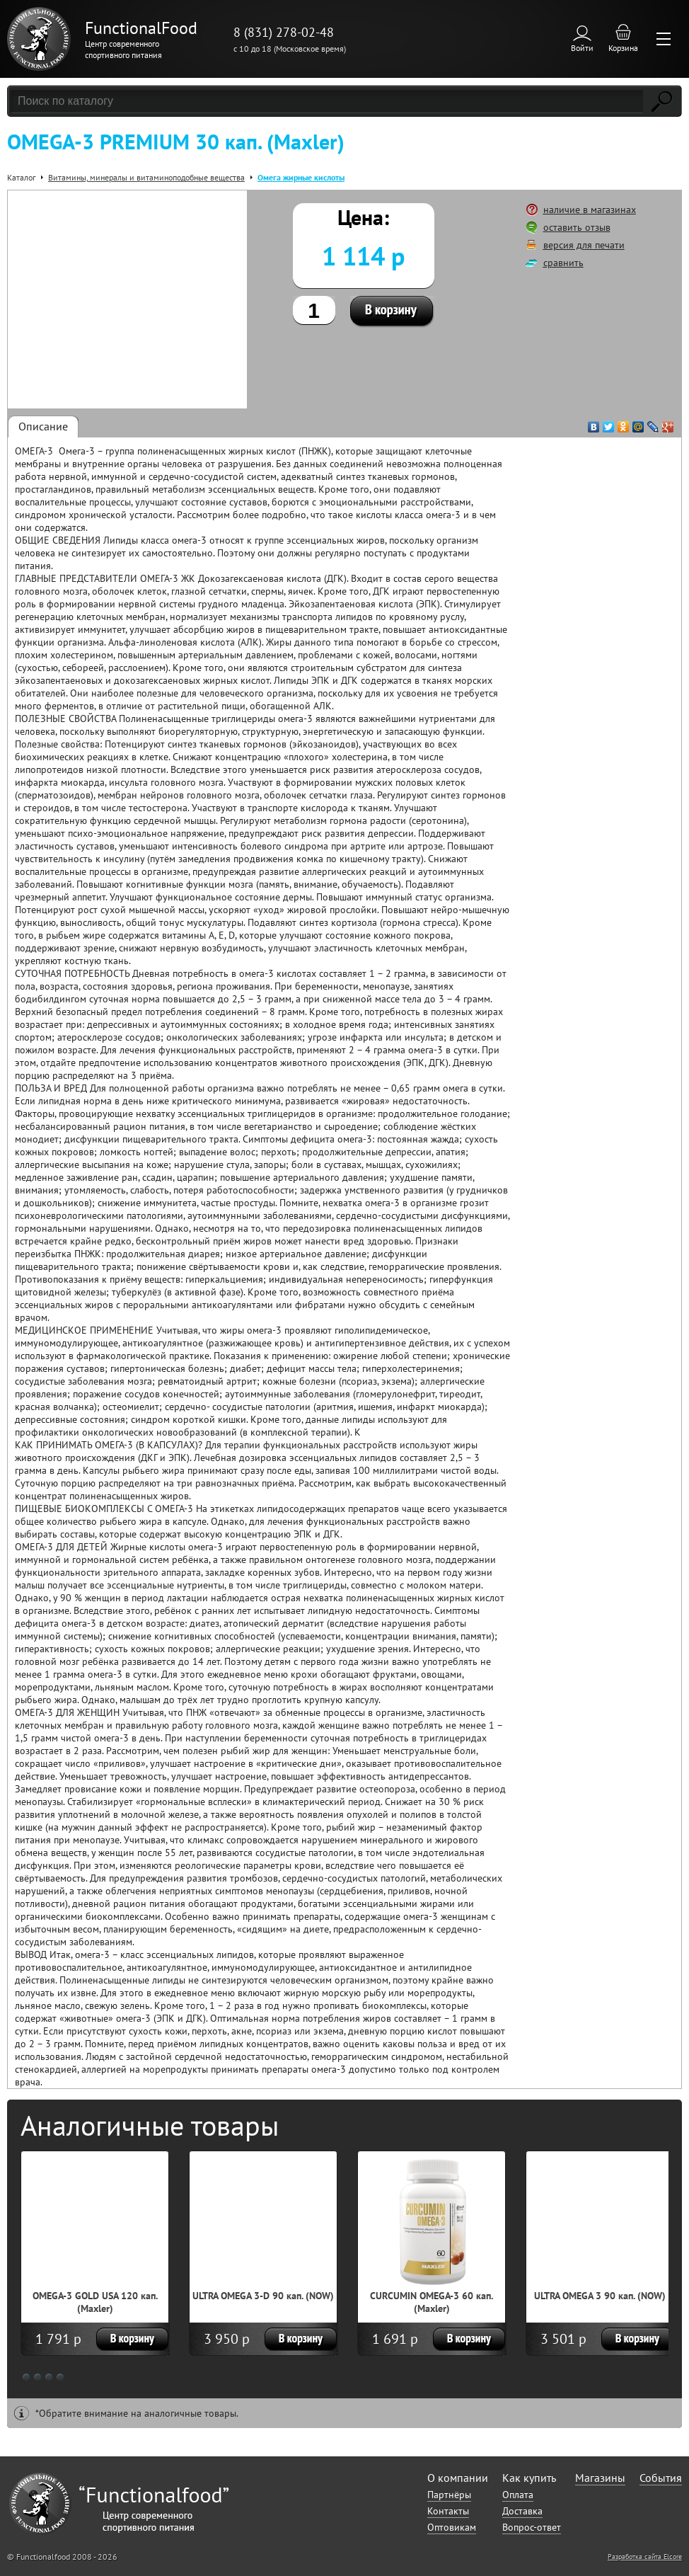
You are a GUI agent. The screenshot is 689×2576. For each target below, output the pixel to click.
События (660, 2478)
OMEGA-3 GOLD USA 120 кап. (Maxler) (95, 2302)
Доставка (522, 2511)
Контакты (448, 2511)
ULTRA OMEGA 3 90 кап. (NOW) (600, 2295)
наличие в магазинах (589, 209)
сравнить (563, 262)
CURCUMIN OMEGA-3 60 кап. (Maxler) (431, 2302)
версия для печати (584, 245)
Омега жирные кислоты (300, 177)
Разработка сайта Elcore (645, 2556)
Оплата (517, 2494)
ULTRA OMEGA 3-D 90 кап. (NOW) (263, 2295)
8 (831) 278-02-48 (283, 32)
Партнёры (449, 2494)
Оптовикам (451, 2527)
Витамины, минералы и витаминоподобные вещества (146, 177)
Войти (582, 47)
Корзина (623, 47)
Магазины (600, 2478)
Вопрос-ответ (531, 2527)
